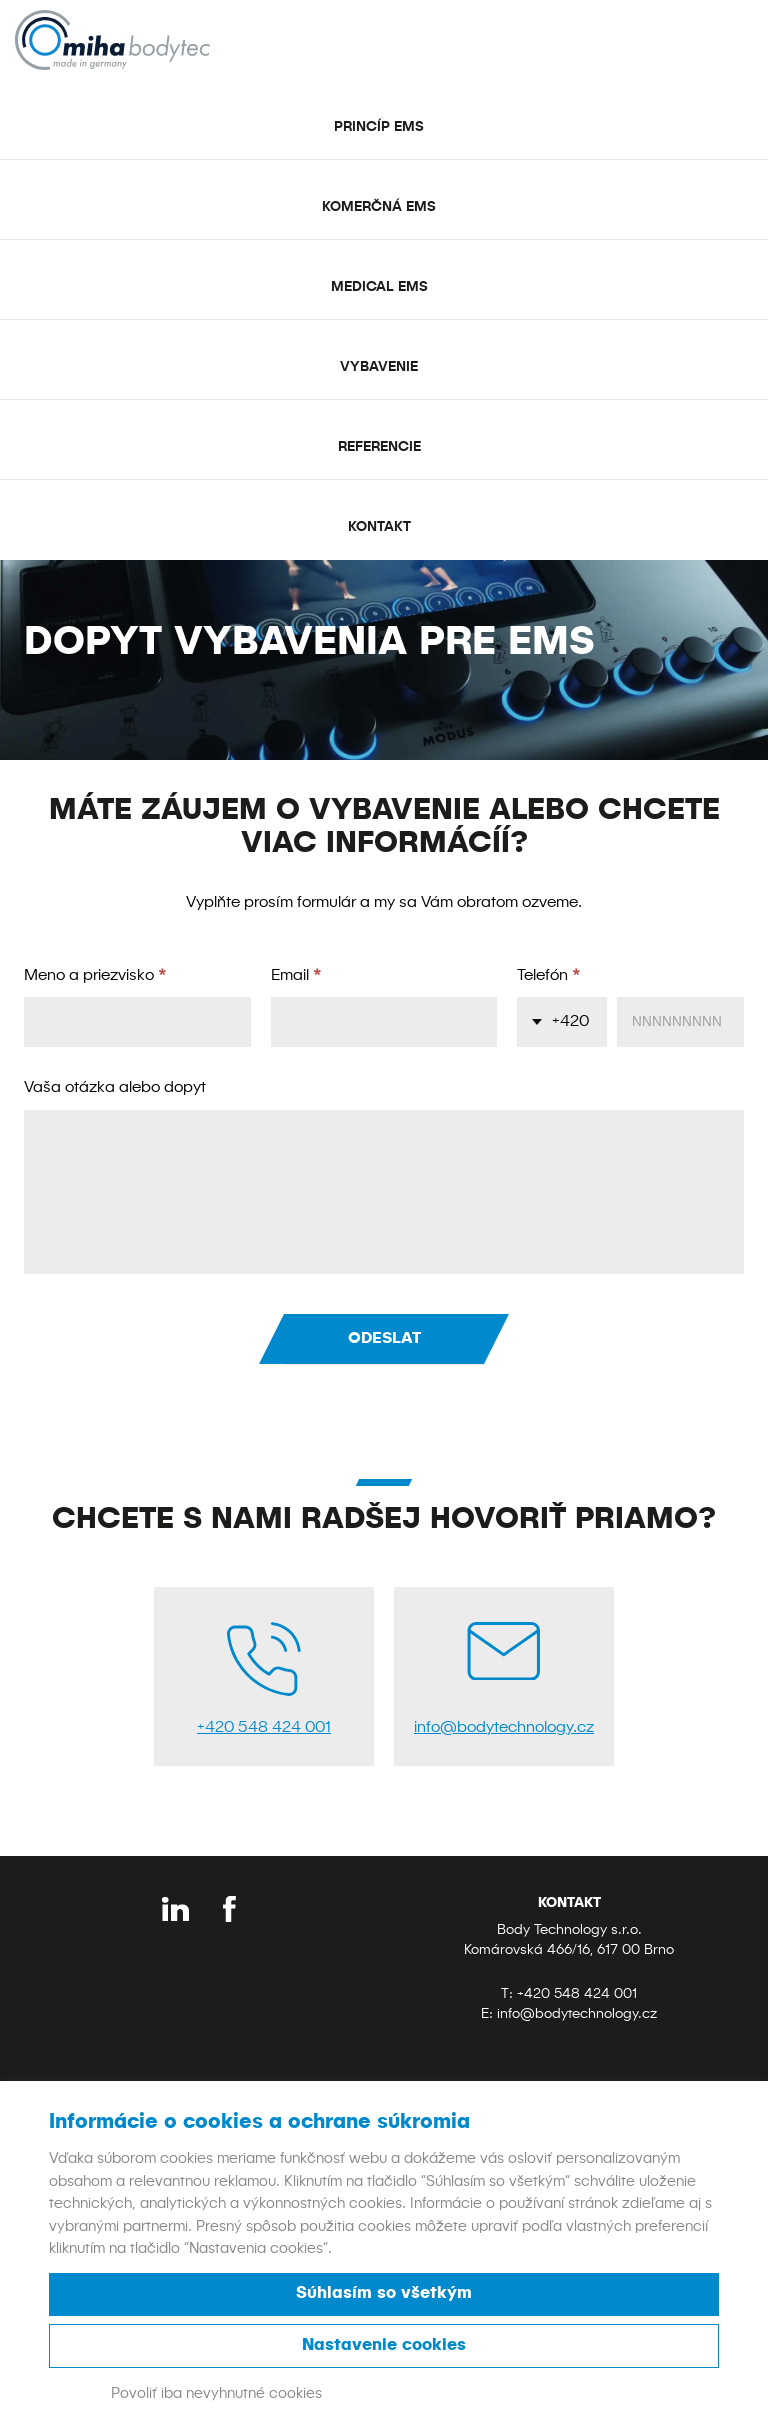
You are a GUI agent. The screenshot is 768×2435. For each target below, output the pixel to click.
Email (296, 976)
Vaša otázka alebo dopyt (115, 1088)
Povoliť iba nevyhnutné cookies (216, 2393)
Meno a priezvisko (95, 976)
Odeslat (384, 1339)
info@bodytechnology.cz (577, 2014)
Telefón (549, 976)
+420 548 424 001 (577, 1994)
